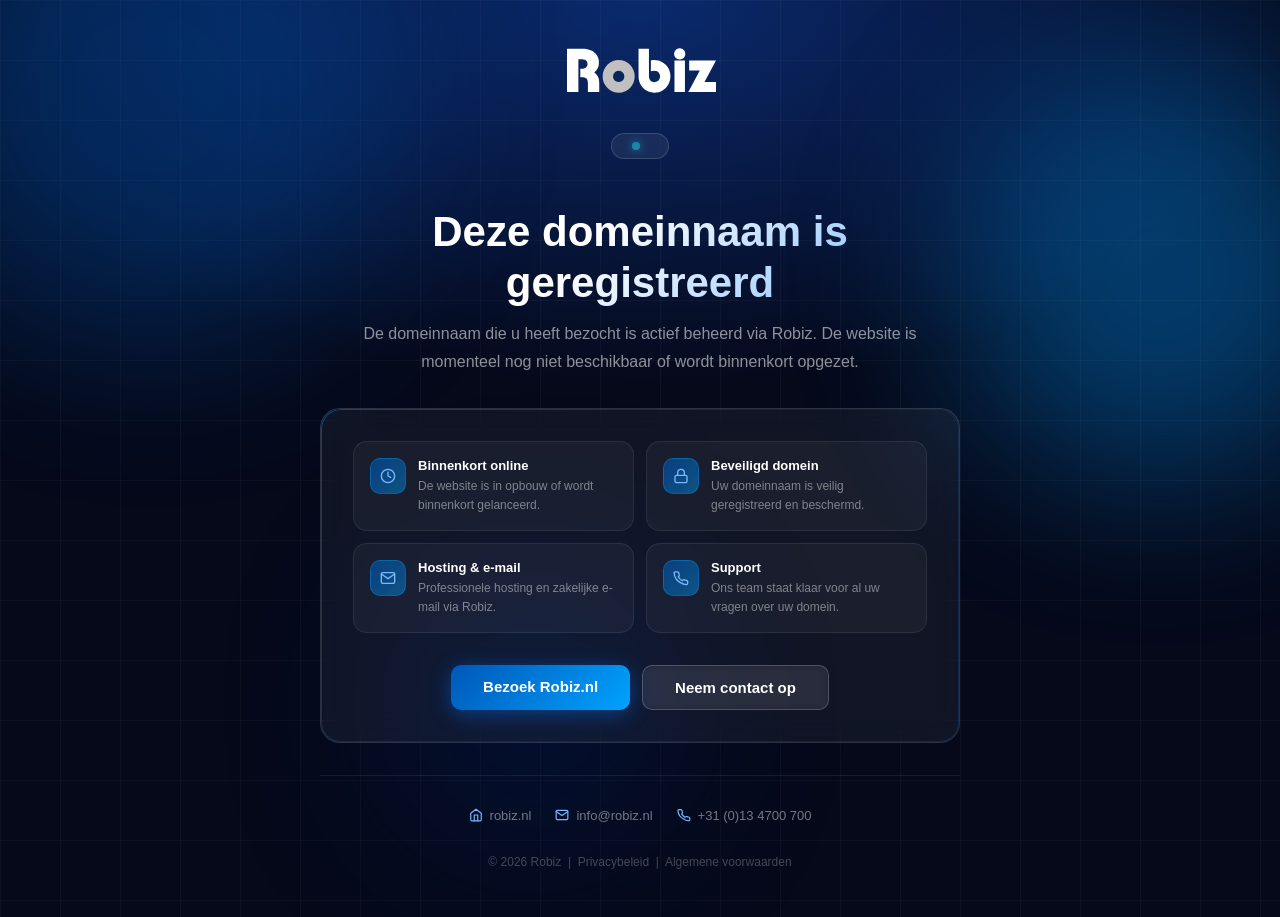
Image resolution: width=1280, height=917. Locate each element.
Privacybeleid (613, 862)
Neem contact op (735, 687)
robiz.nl (500, 815)
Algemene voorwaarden (728, 862)
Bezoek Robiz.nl (540, 686)
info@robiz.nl (603, 815)
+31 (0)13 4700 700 (744, 815)
